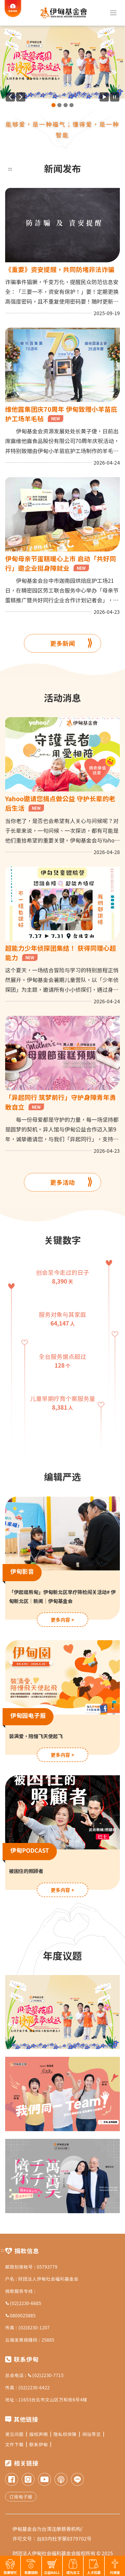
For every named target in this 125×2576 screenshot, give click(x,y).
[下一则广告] (20, 97)
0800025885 (20, 2315)
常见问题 (16, 2434)
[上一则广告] (10, 97)
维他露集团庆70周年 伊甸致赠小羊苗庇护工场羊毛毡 (61, 413)
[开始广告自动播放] (104, 97)
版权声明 (40, 2434)
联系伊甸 (40, 2444)
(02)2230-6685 (23, 2303)
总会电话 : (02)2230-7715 (34, 2375)
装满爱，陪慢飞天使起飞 (36, 1735)
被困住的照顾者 (26, 1870)
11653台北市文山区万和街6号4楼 (52, 2399)
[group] (62, 62)
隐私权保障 (66, 2434)
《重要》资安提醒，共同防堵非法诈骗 (59, 269)
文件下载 (16, 2444)
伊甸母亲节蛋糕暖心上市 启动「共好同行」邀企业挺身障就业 (60, 563)
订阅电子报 (20, 2496)
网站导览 (93, 2434)
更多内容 (62, 1619)
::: (10, 168)
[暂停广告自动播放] (114, 97)
